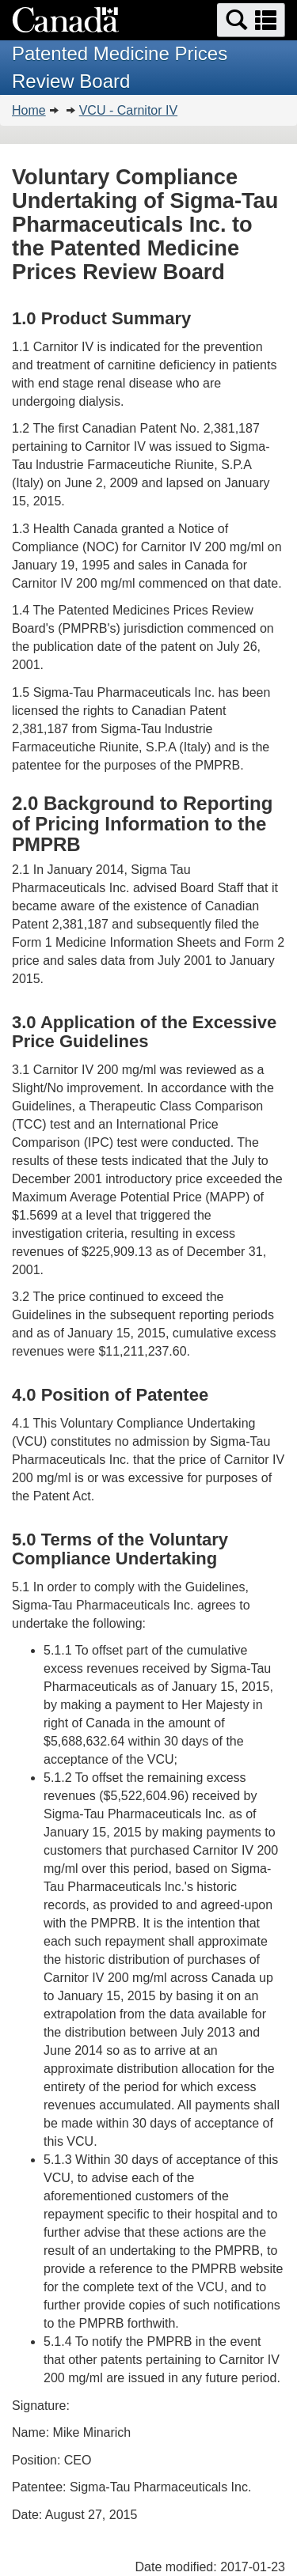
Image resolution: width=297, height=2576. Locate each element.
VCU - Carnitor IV (128, 110)
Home (29, 110)
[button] (251, 20)
